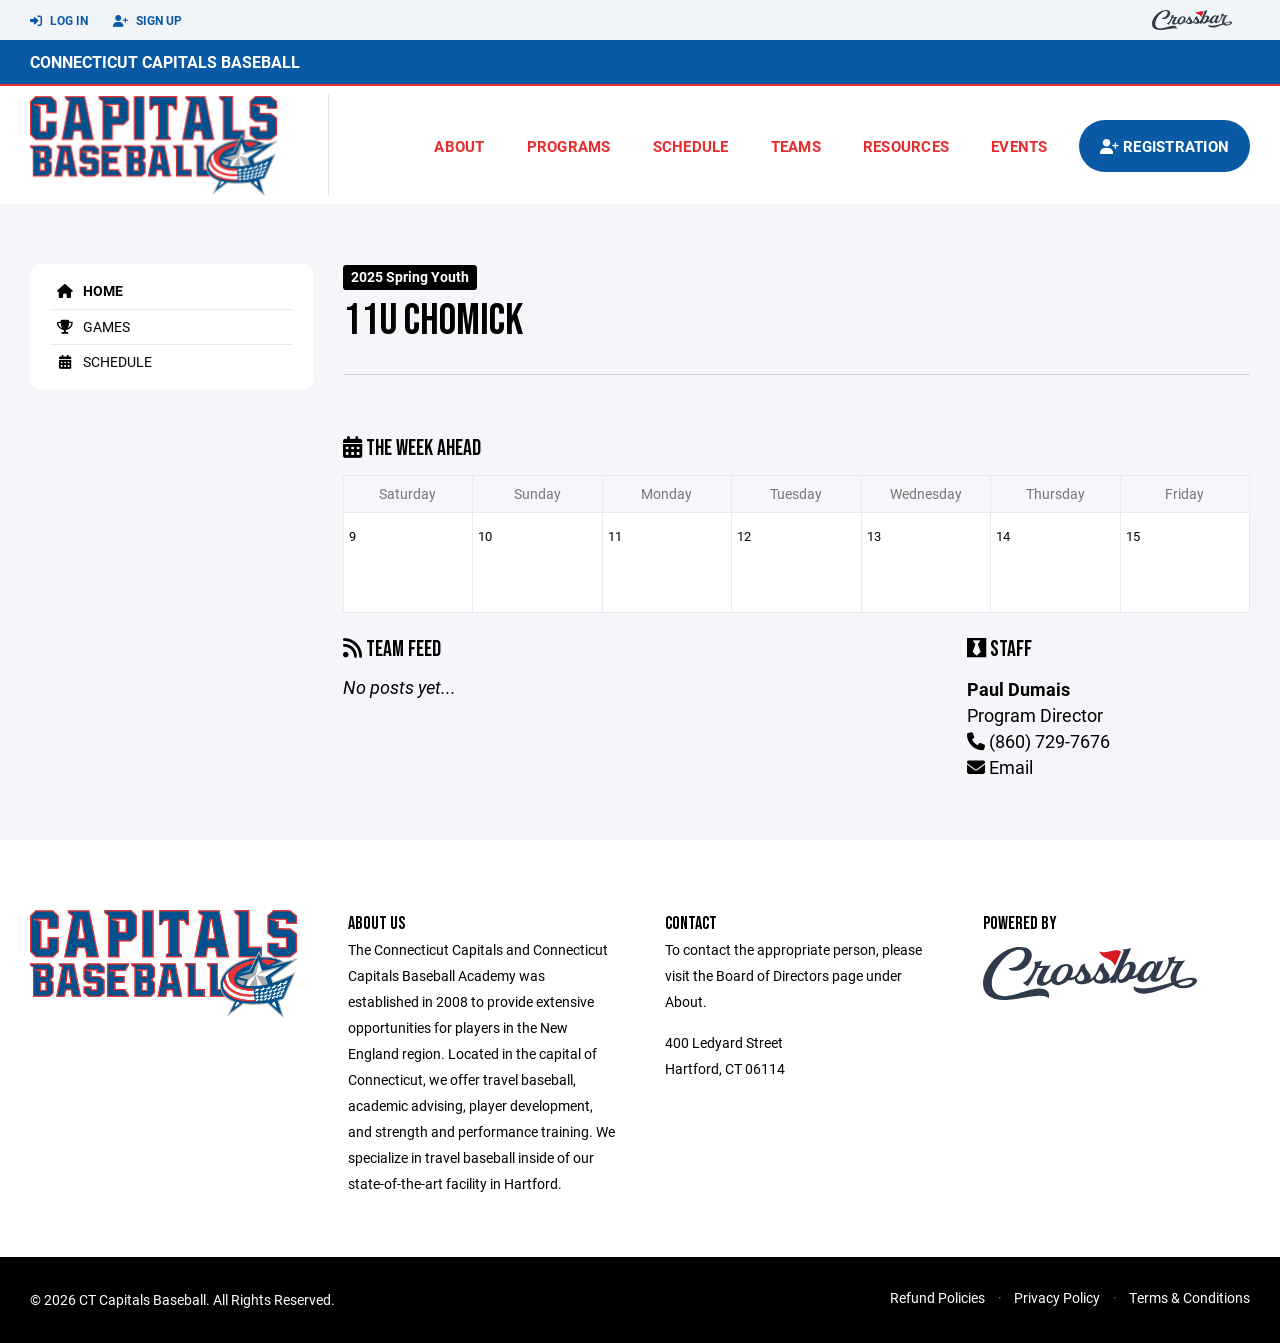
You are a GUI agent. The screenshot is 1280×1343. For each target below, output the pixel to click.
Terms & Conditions (1189, 1297)
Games (90, 326)
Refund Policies (937, 1297)
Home (86, 290)
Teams (796, 146)
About (459, 146)
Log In (59, 21)
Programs (569, 146)
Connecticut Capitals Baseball (165, 61)
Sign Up (147, 21)
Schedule (691, 146)
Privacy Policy (1057, 1297)
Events (1019, 146)
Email (1000, 767)
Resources (906, 146)
